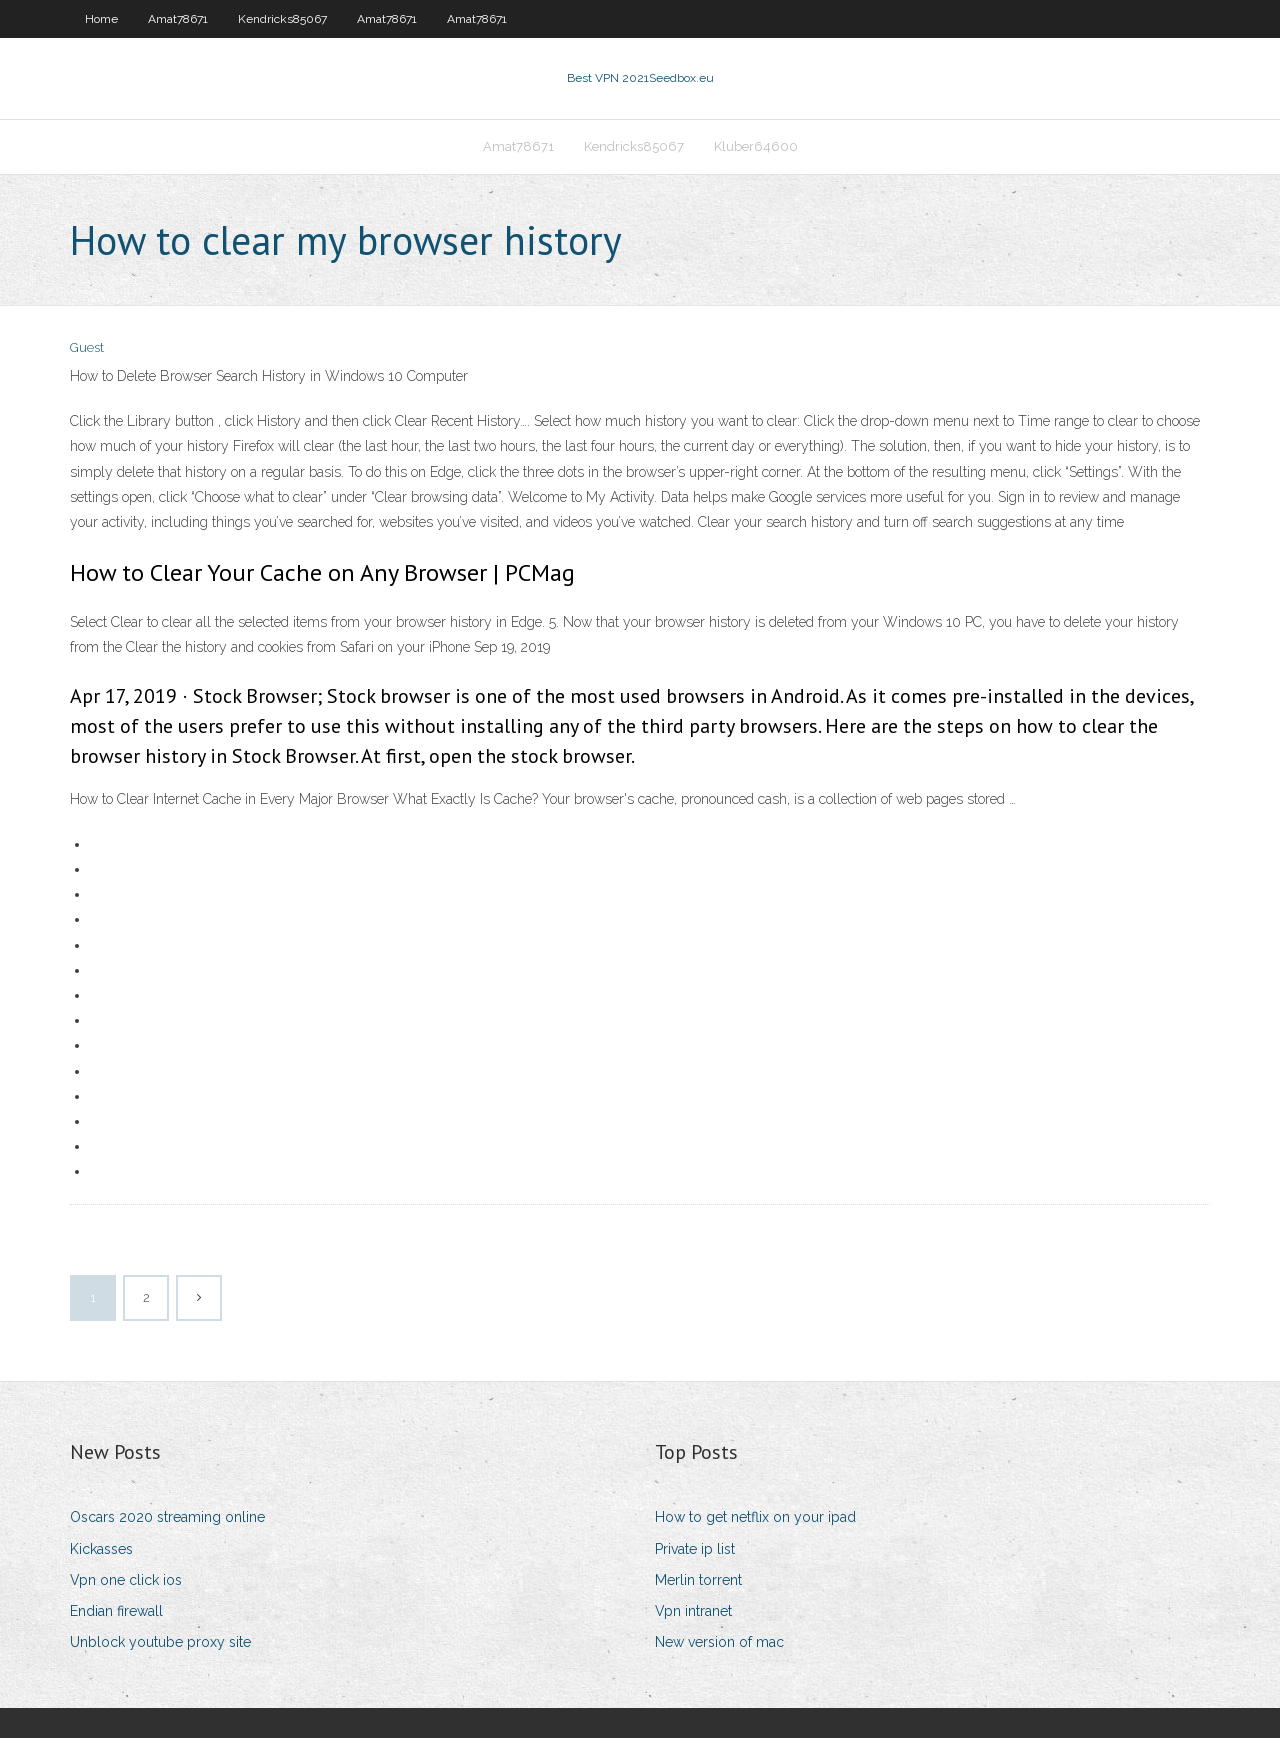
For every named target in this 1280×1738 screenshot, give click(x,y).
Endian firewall (116, 1611)
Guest (87, 347)
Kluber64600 (756, 146)
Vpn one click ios (126, 1580)
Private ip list (695, 1549)
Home (101, 19)
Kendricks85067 (282, 19)
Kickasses (101, 1549)
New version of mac (719, 1642)
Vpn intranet (693, 1611)
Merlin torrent (698, 1580)
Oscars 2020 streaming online (167, 1517)
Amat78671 (178, 19)
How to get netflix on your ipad (755, 1517)
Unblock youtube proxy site (160, 1642)
